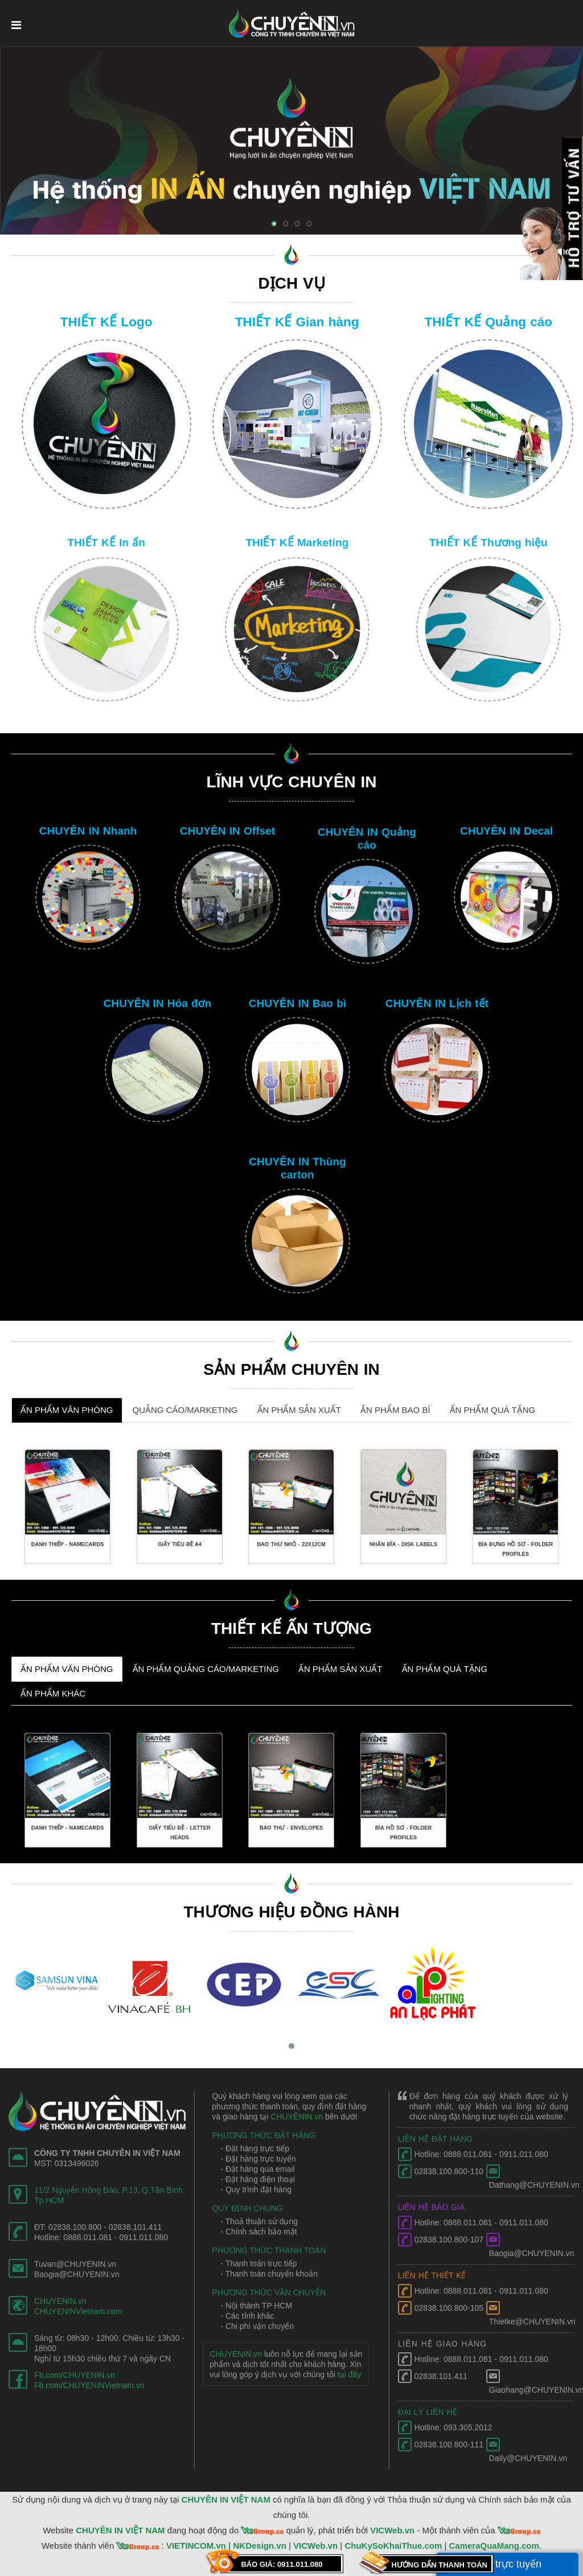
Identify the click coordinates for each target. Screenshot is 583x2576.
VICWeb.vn (392, 2530)
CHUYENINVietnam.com (78, 2311)
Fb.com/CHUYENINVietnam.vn (89, 2385)
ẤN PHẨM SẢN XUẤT (299, 1410)
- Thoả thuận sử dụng (259, 2221)
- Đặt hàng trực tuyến (257, 2158)
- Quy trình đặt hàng (256, 2189)
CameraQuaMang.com (494, 2545)
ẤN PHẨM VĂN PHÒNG (66, 1410)
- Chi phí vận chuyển (257, 2326)
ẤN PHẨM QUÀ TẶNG (493, 1410)
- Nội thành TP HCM (256, 2305)
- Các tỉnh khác (247, 2315)
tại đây (349, 2374)
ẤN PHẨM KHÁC (52, 1693)
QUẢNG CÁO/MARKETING (185, 1410)
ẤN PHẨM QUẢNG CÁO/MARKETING (206, 1669)
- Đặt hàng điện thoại (257, 2179)
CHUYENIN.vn (60, 2301)
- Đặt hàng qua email (257, 2169)
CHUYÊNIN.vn (296, 2116)
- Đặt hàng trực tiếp (254, 2148)
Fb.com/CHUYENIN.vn (74, 2375)
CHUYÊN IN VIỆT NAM (226, 2499)
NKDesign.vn (259, 2545)
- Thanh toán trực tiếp (258, 2263)
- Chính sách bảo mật (258, 2231)
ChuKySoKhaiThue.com (393, 2545)
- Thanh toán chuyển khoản (269, 2273)
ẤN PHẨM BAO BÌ (395, 1410)
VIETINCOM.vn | (199, 2545)
